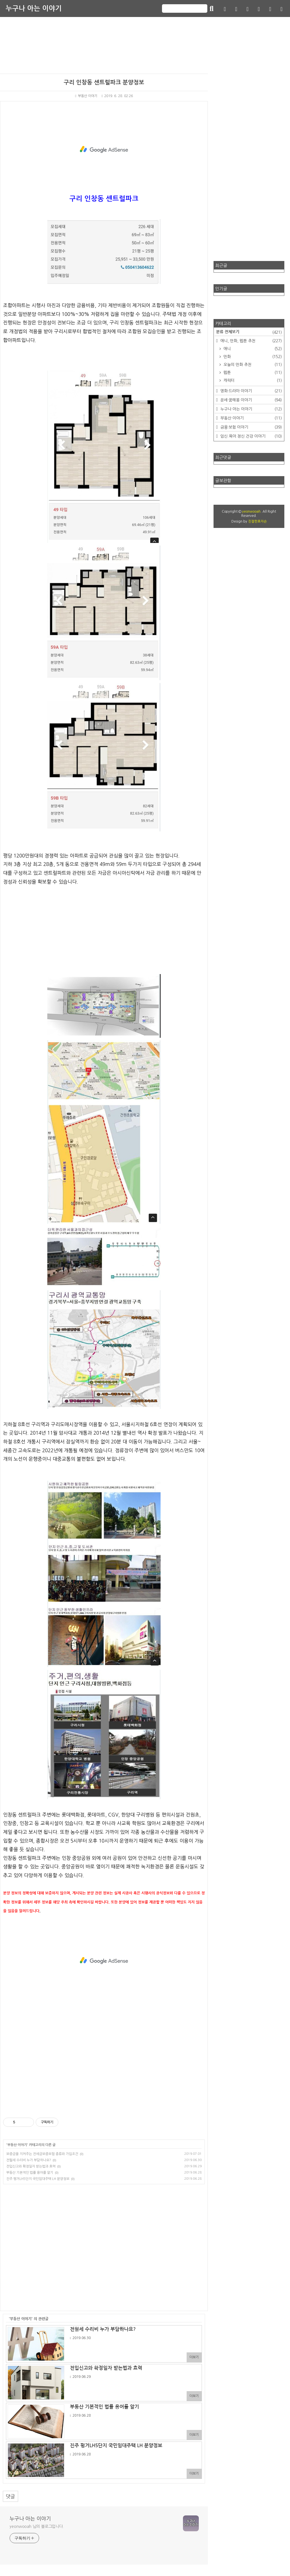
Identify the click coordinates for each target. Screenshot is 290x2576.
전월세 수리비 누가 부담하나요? (28, 2160)
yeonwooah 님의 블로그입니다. (37, 2526)
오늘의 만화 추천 (252, 364)
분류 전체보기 (249, 332)
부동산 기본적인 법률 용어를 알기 (29, 2172)
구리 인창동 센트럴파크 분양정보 (104, 82)
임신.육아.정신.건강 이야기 (250, 436)
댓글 (10, 2496)
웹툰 (252, 372)
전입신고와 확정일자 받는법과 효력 (31, 2166)
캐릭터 (252, 380)
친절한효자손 (257, 521)
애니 (252, 348)
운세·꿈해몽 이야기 (250, 400)
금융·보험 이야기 (250, 427)
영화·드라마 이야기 (250, 390)
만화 (252, 356)
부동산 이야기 (86, 96)
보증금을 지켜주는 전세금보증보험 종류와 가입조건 (42, 2154)
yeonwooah (251, 511)
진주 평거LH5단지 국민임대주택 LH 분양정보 (37, 2179)
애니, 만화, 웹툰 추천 (250, 340)
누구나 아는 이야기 (34, 8)
